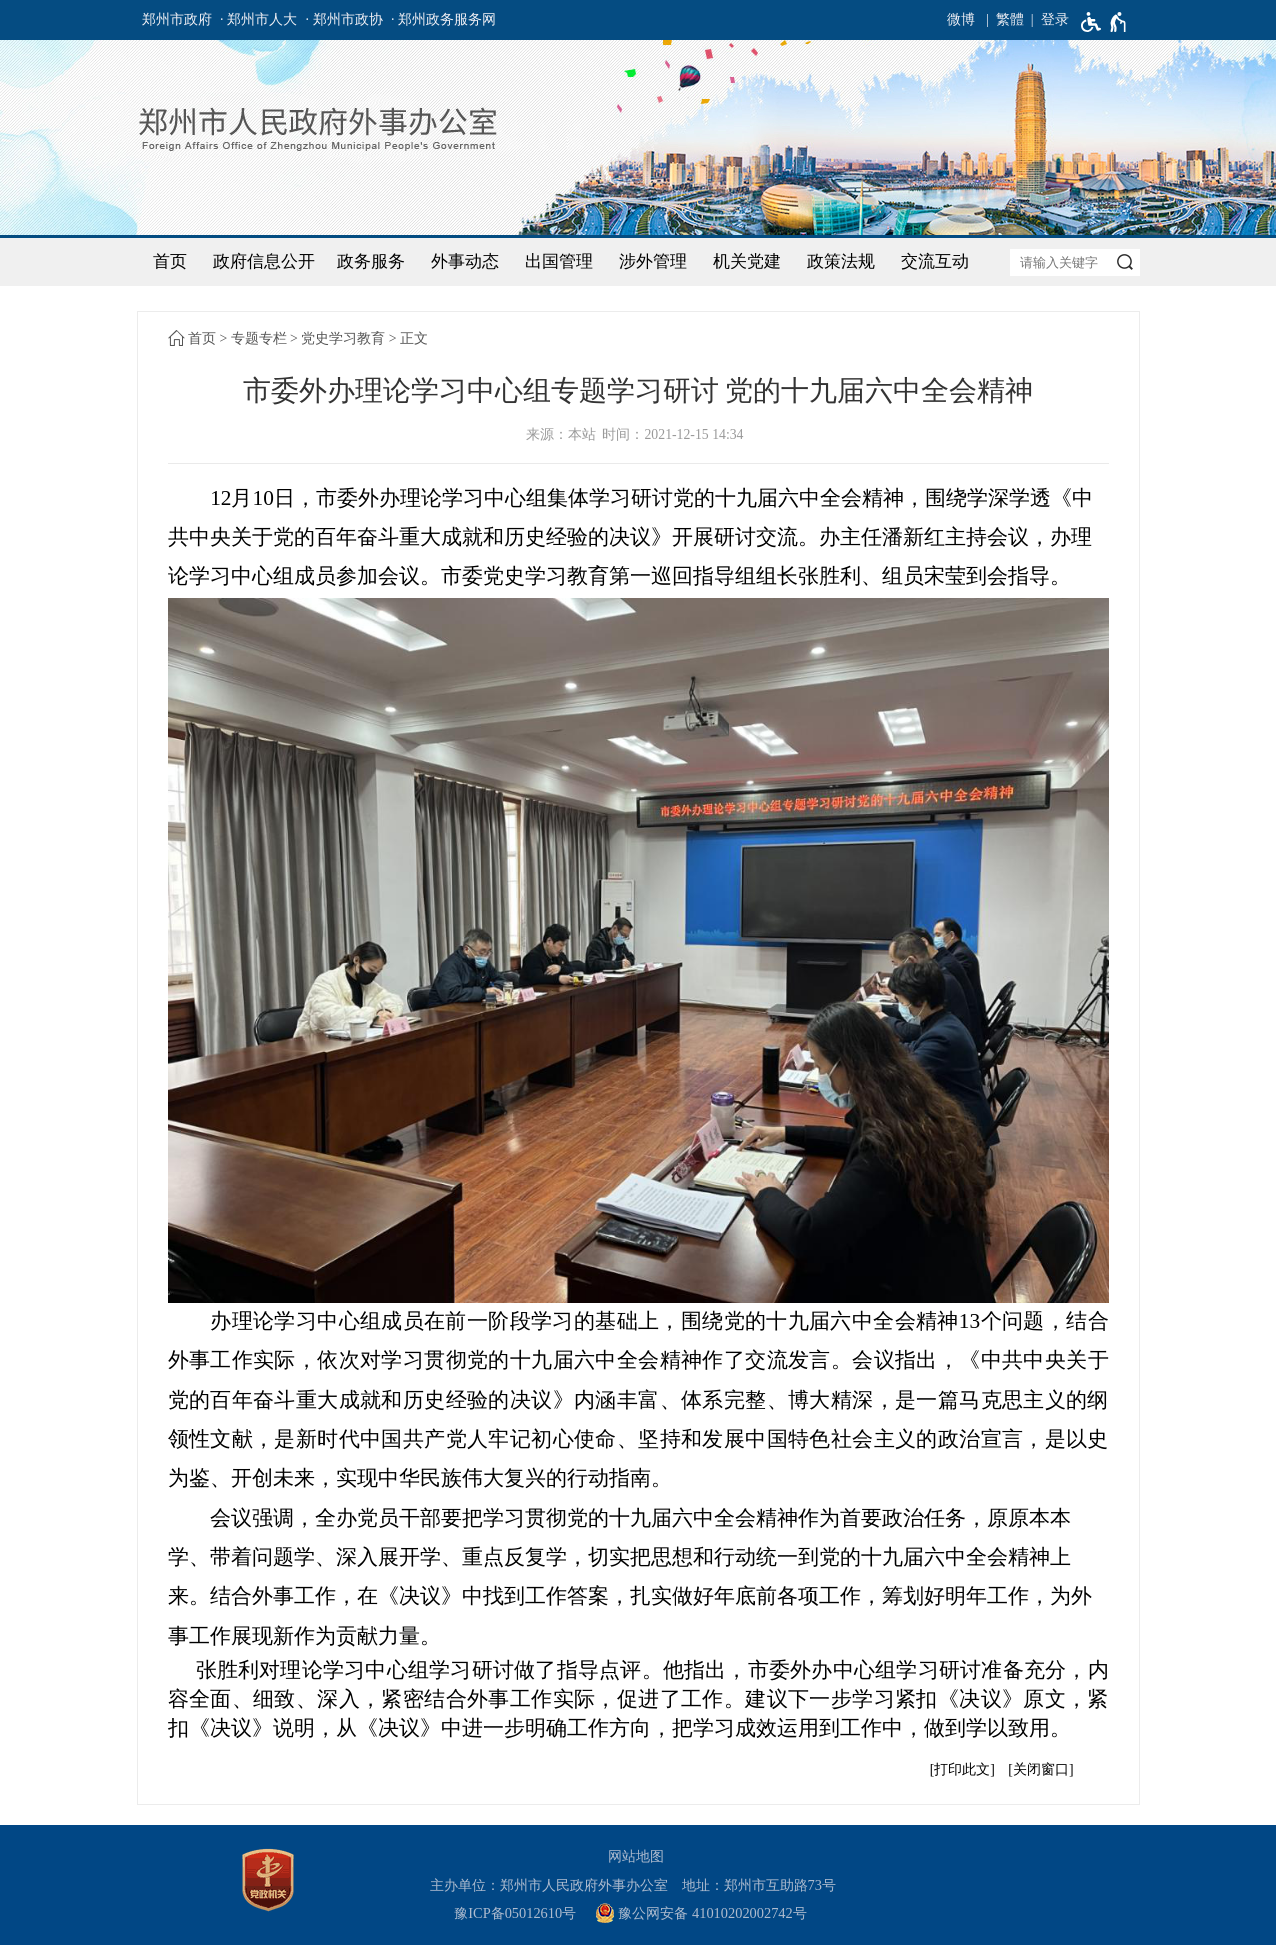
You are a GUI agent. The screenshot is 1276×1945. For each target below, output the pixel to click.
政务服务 (371, 261)
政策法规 (841, 261)
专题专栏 (259, 338)
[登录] (1046, 20)
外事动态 (465, 261)
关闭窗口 (1041, 1769)
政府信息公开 (264, 261)
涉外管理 (653, 261)
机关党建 (747, 261)
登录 (1055, 19)
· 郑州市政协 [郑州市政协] (344, 19)
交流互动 (935, 261)
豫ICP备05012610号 (515, 1913)
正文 (414, 338)
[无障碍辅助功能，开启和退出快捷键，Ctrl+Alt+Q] (1104, 22)
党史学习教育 (343, 338)
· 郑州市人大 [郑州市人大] (258, 19)
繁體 (1010, 19)
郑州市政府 (177, 19)
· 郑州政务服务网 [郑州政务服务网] (443, 19)
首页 (170, 261)
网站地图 (636, 1856)
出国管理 (559, 261)
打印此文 (962, 1769)
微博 (961, 19)
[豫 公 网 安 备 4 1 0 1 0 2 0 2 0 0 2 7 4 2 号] (708, 1913)
